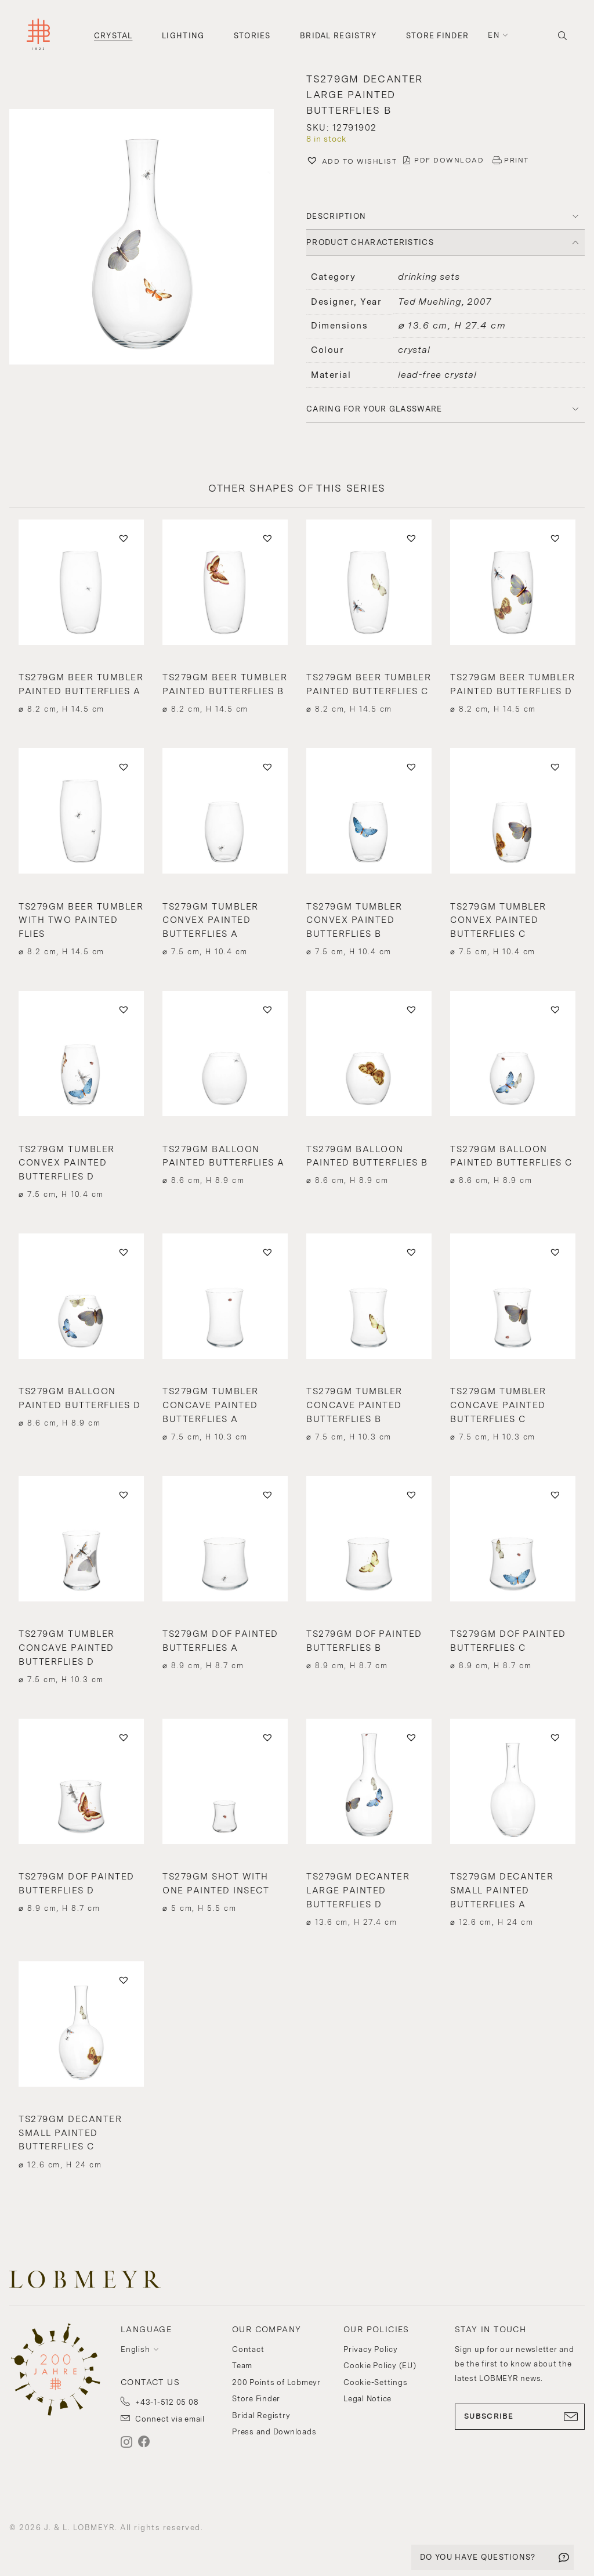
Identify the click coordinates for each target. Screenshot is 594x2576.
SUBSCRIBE (519, 2416)
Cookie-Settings (375, 2382)
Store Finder (437, 35)
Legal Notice (367, 2398)
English (135, 2349)
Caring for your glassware (374, 409)
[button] (148, 238)
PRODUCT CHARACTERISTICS (370, 242)
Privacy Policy (370, 2349)
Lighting (183, 35)
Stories (252, 35)
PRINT (516, 160)
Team (242, 2365)
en (493, 35)
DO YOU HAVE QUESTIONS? (478, 2557)
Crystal (113, 35)
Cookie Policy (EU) (379, 2365)
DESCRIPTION (336, 216)
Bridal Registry (338, 35)
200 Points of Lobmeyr (276, 2382)
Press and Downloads (274, 2431)
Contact (248, 2349)
